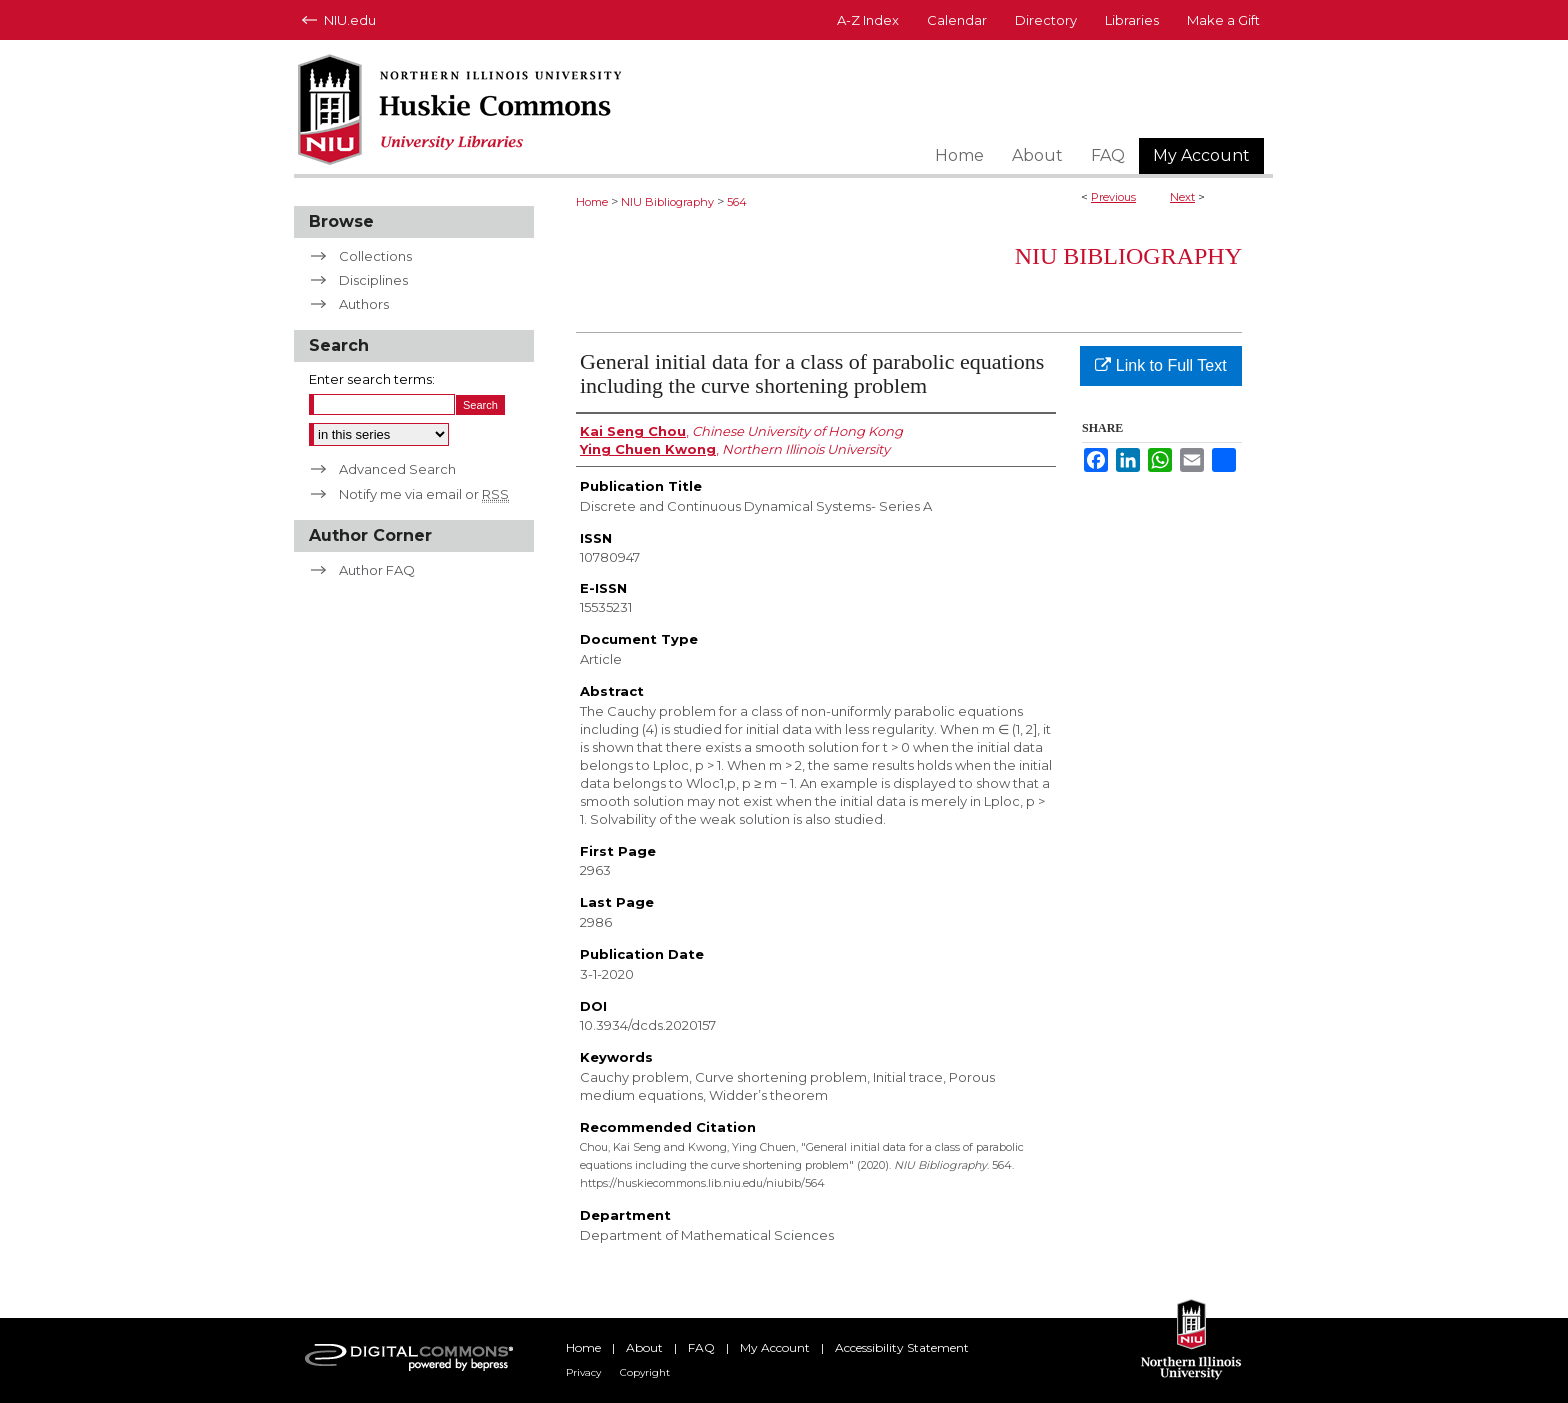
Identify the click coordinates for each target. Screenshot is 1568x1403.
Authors (364, 304)
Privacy (583, 1372)
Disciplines (373, 280)
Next (1182, 197)
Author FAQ (377, 570)
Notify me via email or (424, 494)
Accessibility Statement (902, 1347)
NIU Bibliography (667, 202)
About (644, 1347)
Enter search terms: (372, 379)
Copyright (645, 1372)
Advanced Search (397, 469)
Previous (1113, 197)
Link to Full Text (1160, 365)
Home (592, 202)
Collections (375, 256)
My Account (775, 1347)
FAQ (701, 1347)
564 (737, 202)
